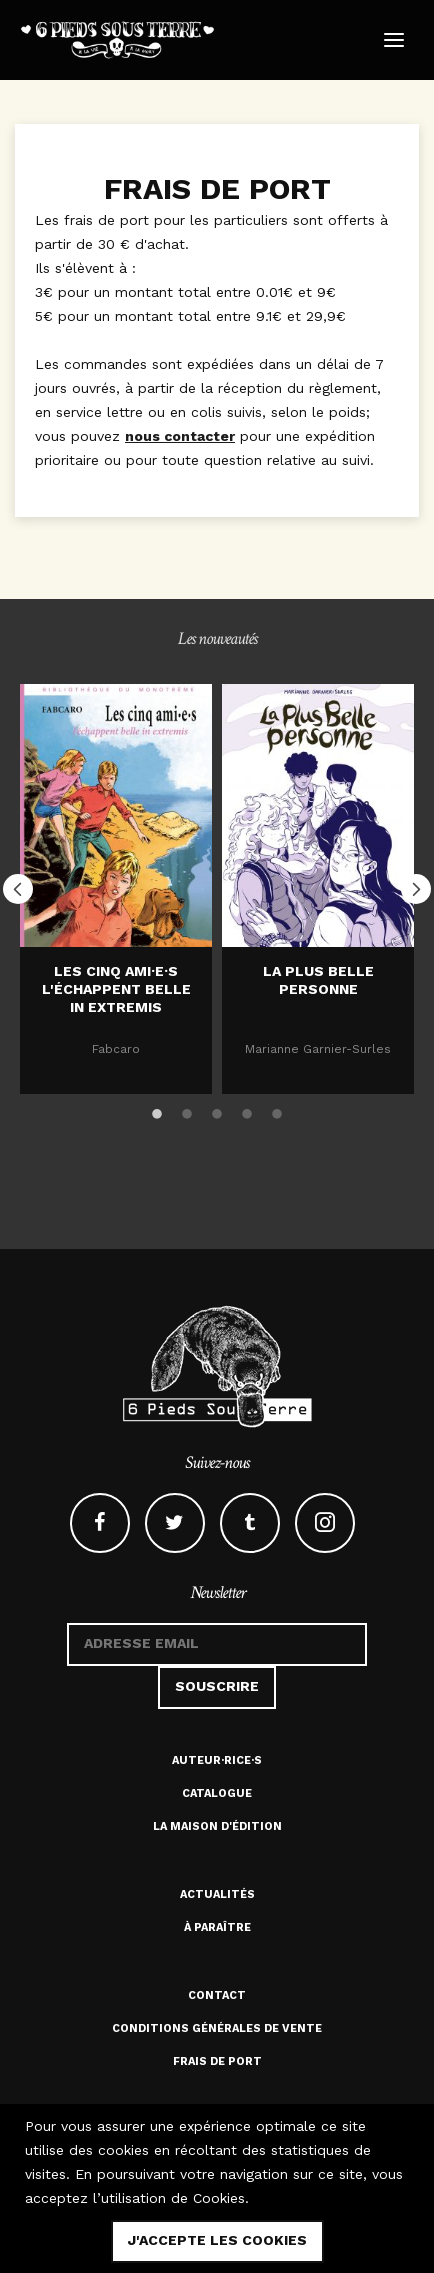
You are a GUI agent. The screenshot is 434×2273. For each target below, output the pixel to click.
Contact (217, 1995)
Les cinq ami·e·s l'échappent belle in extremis (116, 989)
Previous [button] (18, 889)
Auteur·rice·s (217, 1760)
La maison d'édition (217, 1826)
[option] (116, 889)
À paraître (217, 1927)
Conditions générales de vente (217, 2028)
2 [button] (187, 1111)
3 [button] (217, 1111)
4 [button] (247, 1111)
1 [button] (157, 1111)
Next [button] (416, 889)
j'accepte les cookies (217, 2240)
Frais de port (217, 2061)
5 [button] (277, 1111)
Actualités (217, 1894)
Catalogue (217, 1793)
